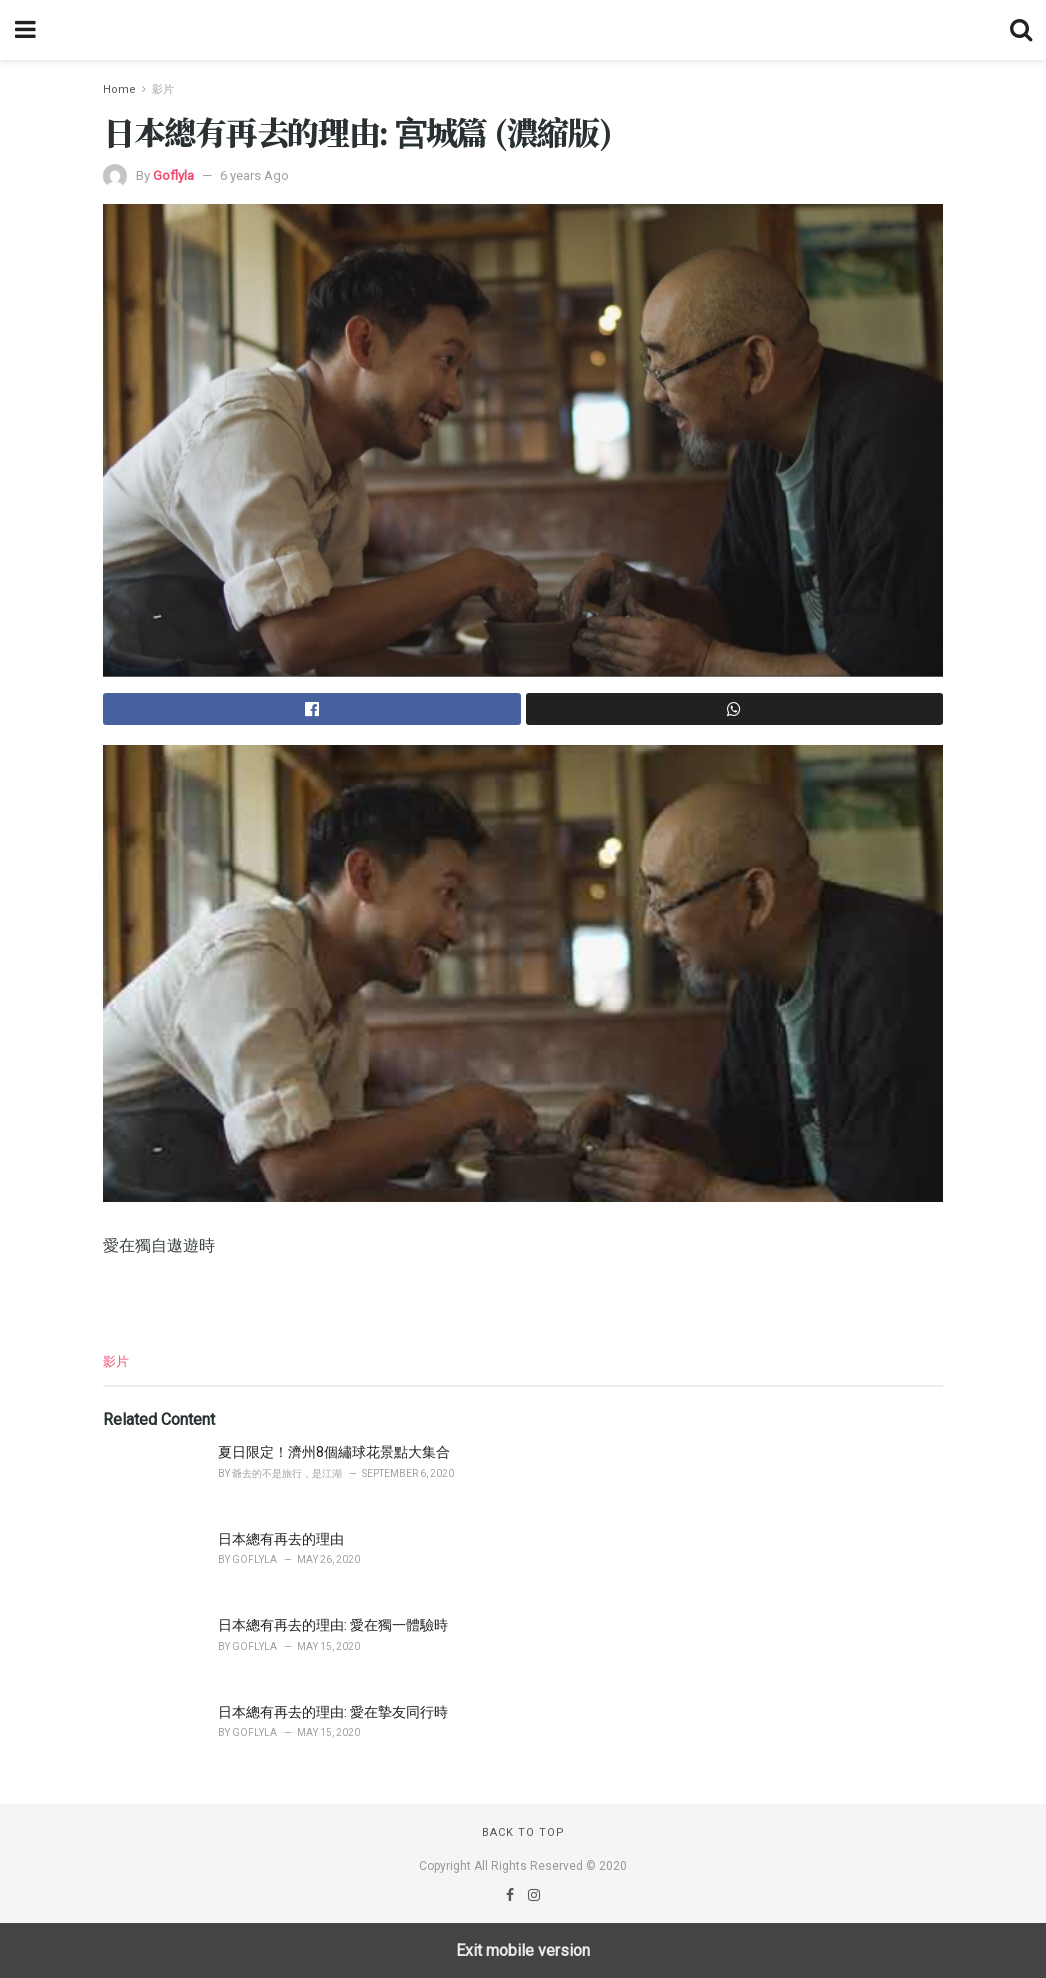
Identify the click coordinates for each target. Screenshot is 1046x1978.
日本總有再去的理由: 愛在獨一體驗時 (333, 1625)
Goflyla (173, 175)
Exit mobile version (523, 1950)
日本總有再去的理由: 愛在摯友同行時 (333, 1712)
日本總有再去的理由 (281, 1539)
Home (119, 89)
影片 (163, 89)
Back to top (523, 1832)
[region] (523, 1300)
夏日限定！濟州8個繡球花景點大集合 (334, 1452)
